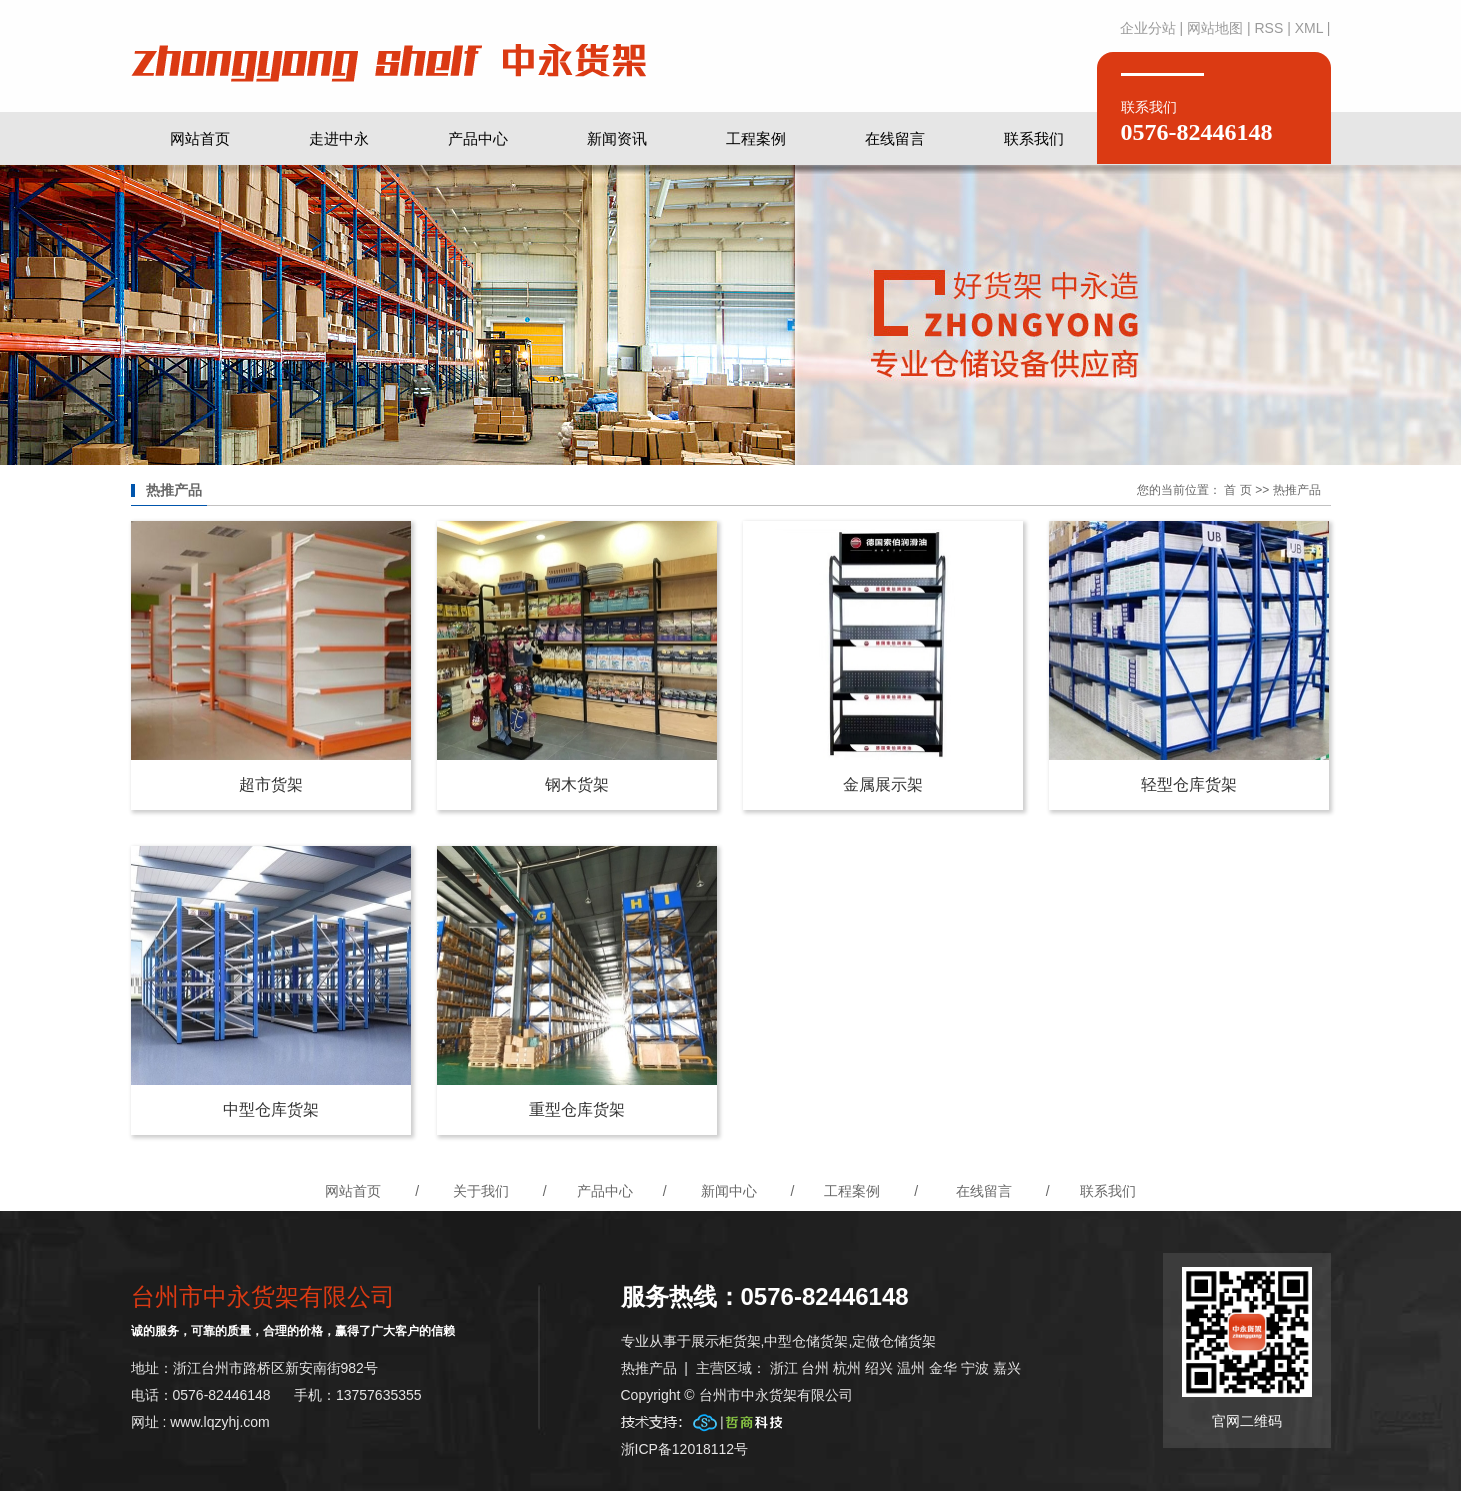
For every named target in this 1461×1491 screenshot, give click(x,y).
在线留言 (895, 138)
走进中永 (339, 138)
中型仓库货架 (271, 1109)
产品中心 (478, 138)
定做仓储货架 (894, 1341)
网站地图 (1215, 28)
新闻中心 (729, 1191)
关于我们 (481, 1191)
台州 (815, 1368)
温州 (911, 1368)
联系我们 (1034, 138)
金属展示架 (883, 784)
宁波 (975, 1368)
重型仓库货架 (577, 1109)
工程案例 (756, 138)
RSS (1268, 28)
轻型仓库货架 (1189, 784)
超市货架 (271, 784)
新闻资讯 (617, 138)
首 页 (1237, 490)
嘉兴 (1007, 1368)
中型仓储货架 (806, 1341)
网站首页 (200, 138)
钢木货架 (577, 784)
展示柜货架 (726, 1341)
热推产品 (649, 1368)
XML (1309, 28)
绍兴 (879, 1368)
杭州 (847, 1368)
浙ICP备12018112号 (685, 1449)
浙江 (784, 1368)
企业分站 (1148, 28)
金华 (943, 1368)
